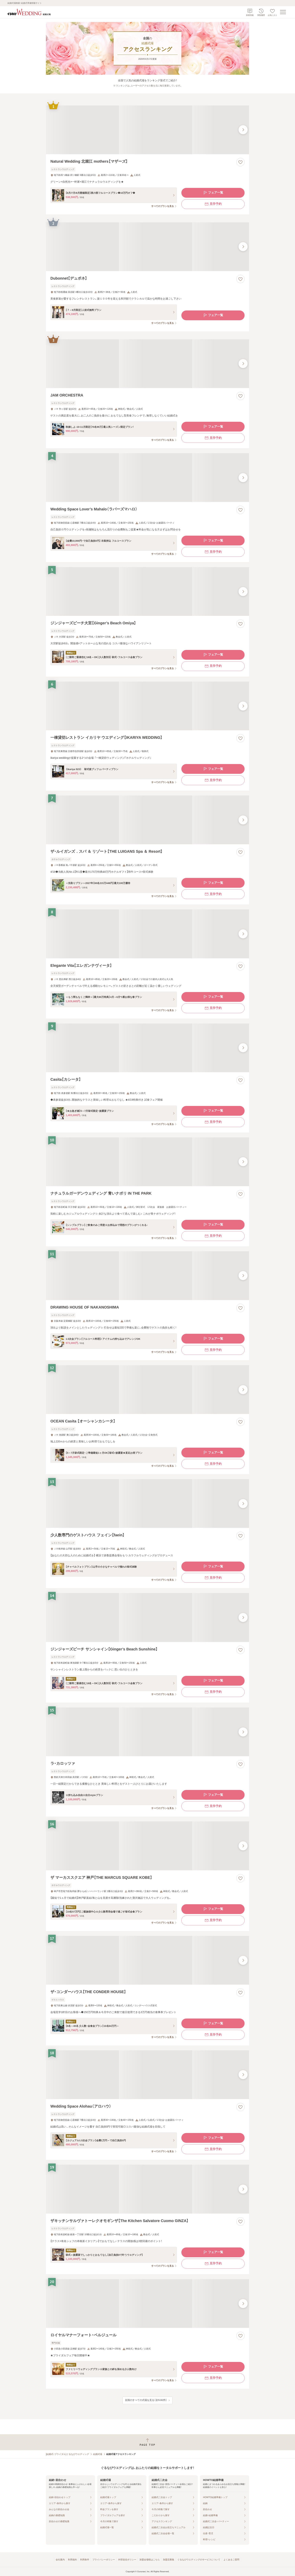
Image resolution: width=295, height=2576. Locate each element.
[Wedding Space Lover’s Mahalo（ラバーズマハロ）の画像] (147, 477)
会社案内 (60, 2559)
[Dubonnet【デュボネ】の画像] (147, 246)
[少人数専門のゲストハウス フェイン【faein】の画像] (147, 1503)
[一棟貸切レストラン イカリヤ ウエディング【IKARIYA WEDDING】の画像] (147, 706)
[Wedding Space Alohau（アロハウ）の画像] (147, 2074)
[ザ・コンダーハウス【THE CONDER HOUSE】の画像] (147, 1960)
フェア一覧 (213, 193)
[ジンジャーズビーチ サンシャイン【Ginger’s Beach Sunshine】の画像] (147, 1617)
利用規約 (72, 2559)
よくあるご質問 (231, 2559)
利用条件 (84, 2559)
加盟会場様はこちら (149, 2559)
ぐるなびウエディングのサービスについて (198, 2559)
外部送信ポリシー (127, 2559)
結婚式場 (97, 2454)
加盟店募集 (168, 2559)
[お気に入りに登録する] (240, 162)
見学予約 (213, 204)
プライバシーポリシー (103, 2559)
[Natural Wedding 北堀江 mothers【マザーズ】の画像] (147, 129)
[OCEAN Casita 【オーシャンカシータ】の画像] (147, 1389)
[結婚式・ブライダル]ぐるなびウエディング (67, 2454)
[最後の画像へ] (243, 129)
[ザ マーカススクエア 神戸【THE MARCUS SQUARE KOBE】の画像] (147, 1845)
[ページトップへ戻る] (147, 2442)
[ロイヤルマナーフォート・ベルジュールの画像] (147, 2303)
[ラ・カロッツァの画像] (147, 1731)
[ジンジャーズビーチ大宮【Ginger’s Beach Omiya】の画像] (147, 591)
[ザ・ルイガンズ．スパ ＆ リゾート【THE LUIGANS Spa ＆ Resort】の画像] (147, 819)
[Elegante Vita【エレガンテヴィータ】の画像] (147, 933)
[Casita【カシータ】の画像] (147, 1047)
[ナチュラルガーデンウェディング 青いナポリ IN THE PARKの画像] (147, 1161)
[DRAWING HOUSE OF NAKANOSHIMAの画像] (147, 1275)
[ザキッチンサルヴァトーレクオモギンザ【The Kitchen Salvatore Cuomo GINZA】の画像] (147, 2189)
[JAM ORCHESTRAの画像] (147, 363)
